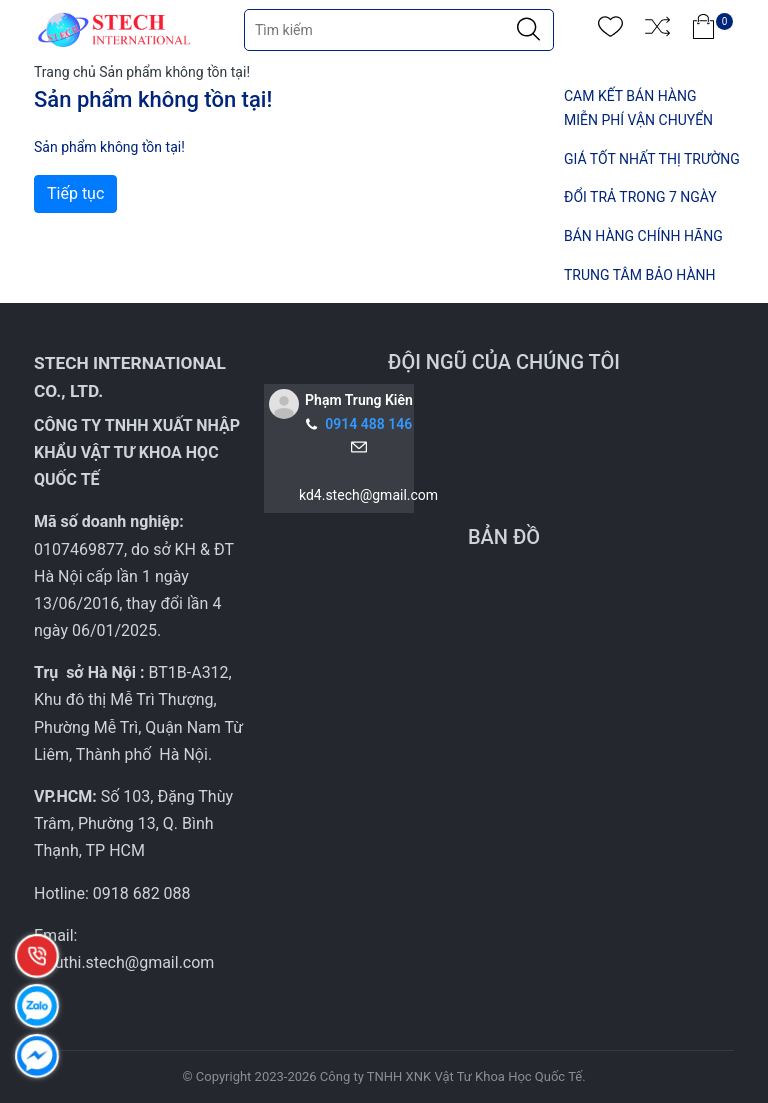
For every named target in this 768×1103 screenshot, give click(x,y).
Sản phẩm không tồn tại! (174, 72)
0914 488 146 (368, 424)
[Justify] (528, 30)
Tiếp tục (75, 193)
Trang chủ (65, 72)
